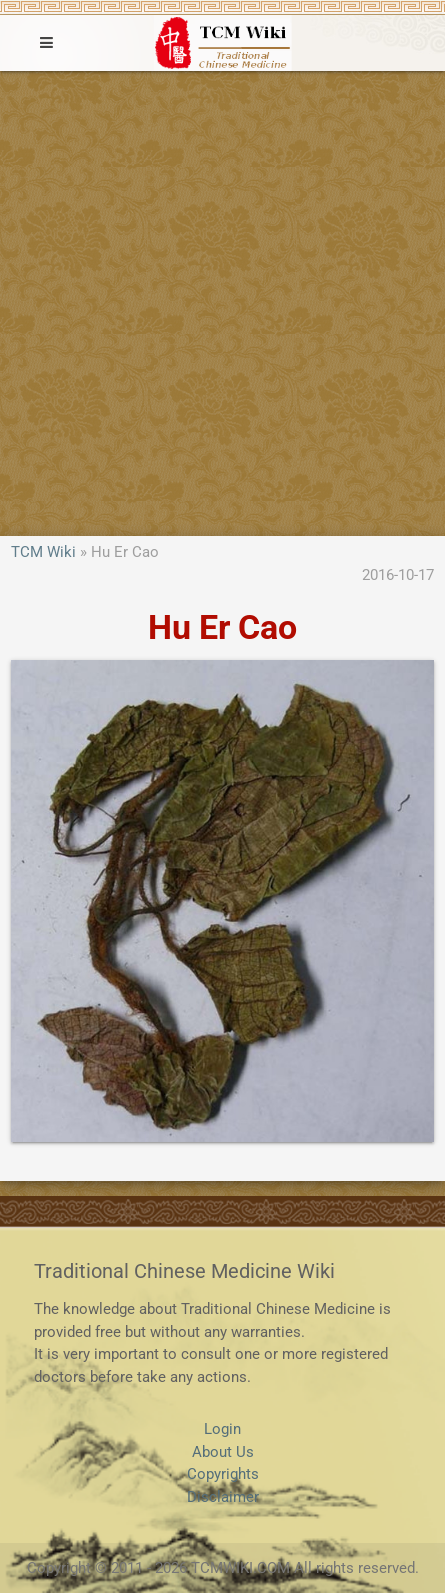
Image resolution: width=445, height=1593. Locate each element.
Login (222, 1429)
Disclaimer (223, 1497)
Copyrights (223, 1474)
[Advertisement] (222, 303)
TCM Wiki (43, 552)
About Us (223, 1452)
